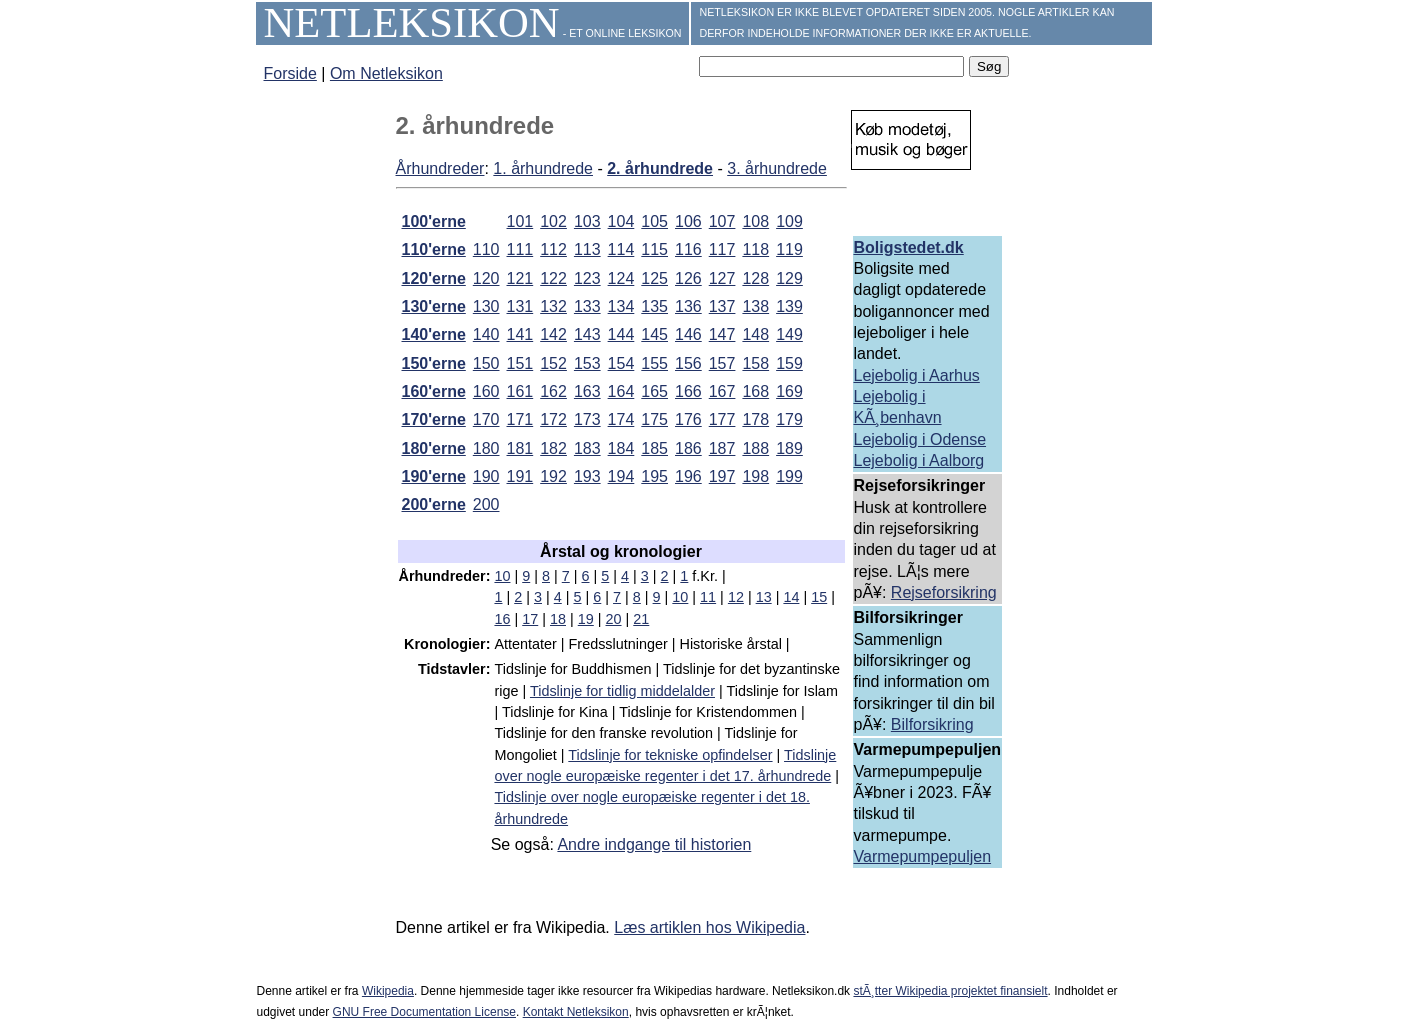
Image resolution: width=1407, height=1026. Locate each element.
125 (654, 278)
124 (621, 278)
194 (621, 476)
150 (486, 363)
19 (586, 619)
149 (789, 334)
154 (621, 363)
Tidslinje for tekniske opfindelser (670, 755)
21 (641, 619)
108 (755, 221)
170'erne (434, 419)
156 (688, 363)
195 (654, 476)
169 (789, 391)
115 (654, 249)
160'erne (434, 391)
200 (486, 504)
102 (553, 221)
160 (486, 391)
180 (486, 448)
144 (621, 334)
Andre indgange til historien (654, 844)
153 (587, 363)
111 (520, 249)
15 (819, 597)
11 (708, 597)
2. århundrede (660, 168)
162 (553, 391)
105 (654, 221)
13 (764, 597)
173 (587, 419)
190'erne (434, 476)
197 (722, 476)
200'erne (434, 504)
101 (520, 221)
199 (789, 476)
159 (789, 363)
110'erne (434, 249)
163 (587, 391)
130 (486, 306)
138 (755, 306)
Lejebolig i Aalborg (919, 460)
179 (789, 419)
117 (722, 249)
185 (654, 448)
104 (621, 221)
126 (688, 278)
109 (789, 221)
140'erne (434, 334)
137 (722, 306)
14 (791, 597)
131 (520, 306)
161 (520, 391)
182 (553, 448)
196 (688, 476)
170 (486, 419)
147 (722, 334)
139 (789, 306)
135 (654, 306)
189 (789, 448)
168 (755, 391)
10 (502, 576)
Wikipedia (388, 991)
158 (755, 363)
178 (755, 419)
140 (486, 334)
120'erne (434, 278)
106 (688, 221)
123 (587, 278)
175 (654, 419)
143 (587, 334)
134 (621, 306)
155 (654, 363)
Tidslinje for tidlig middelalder (622, 691)
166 (688, 391)
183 (587, 448)
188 (755, 448)
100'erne (434, 221)
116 (688, 249)
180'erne (434, 448)
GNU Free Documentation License (424, 1012)
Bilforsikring (932, 724)
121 (520, 278)
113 (587, 249)
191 (520, 476)
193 (587, 476)
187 (722, 448)
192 (553, 476)
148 (755, 334)
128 (755, 278)
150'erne (434, 363)
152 (553, 363)
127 (722, 278)
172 (553, 419)
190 (486, 476)
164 (621, 391)
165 (654, 391)
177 (722, 419)
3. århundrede (777, 168)
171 (520, 419)
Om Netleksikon (386, 73)
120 (486, 278)
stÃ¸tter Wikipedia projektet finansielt (950, 991)
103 (587, 221)
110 (486, 249)
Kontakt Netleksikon (576, 1012)
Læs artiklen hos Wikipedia (709, 927)
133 (587, 306)
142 (553, 334)
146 (688, 334)
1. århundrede (543, 168)
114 (621, 249)
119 (789, 249)
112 (553, 249)
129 (789, 278)
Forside (290, 73)
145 (654, 334)
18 (558, 619)
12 (736, 597)
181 (520, 448)
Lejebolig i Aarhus (917, 375)
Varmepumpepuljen (923, 856)
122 (553, 278)
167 (722, 391)
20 (614, 619)
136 (688, 306)
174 (621, 419)
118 (755, 249)
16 (502, 619)
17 (530, 619)
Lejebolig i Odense (920, 439)
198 (755, 476)
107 (722, 221)
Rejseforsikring (944, 592)
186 (688, 448)
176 (688, 419)
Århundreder (440, 168)
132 (553, 306)
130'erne (434, 306)
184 (621, 448)
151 (520, 363)
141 (520, 334)
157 (722, 363)
